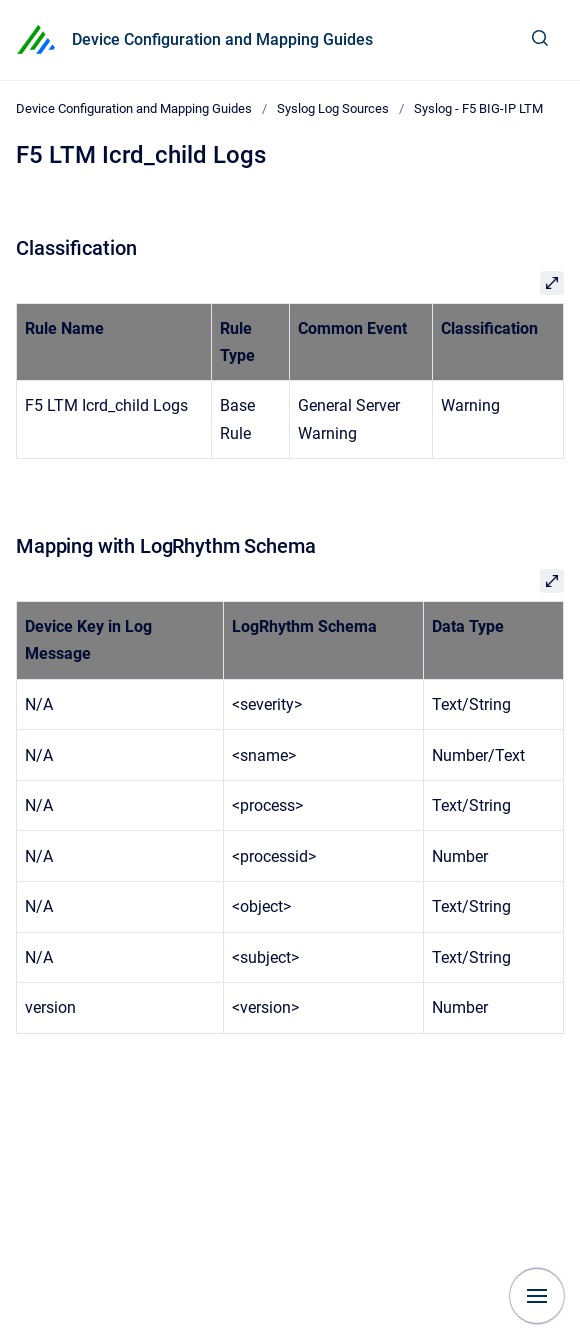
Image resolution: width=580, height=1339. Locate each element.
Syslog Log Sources (333, 108)
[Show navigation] (537, 1296)
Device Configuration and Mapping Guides (222, 39)
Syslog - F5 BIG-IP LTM (478, 108)
